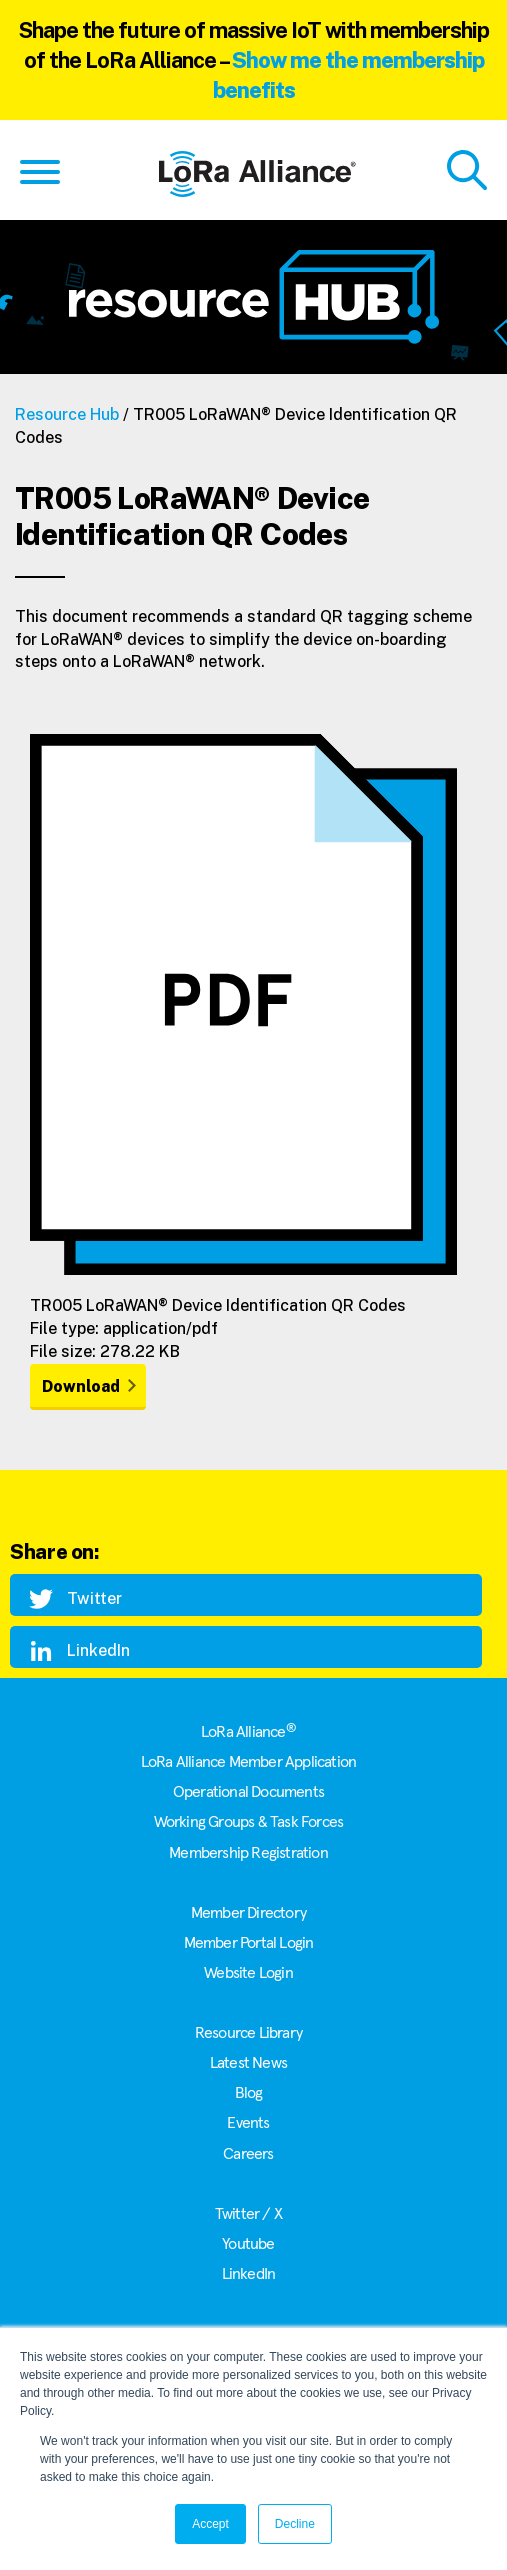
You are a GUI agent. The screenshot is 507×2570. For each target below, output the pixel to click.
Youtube (248, 2244)
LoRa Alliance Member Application (248, 1762)
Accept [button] (210, 2524)
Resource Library (248, 2033)
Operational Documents (248, 1792)
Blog (249, 2093)
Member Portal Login (249, 1943)
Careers (248, 2154)
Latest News (248, 2063)
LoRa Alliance (248, 1732)
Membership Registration (248, 1853)
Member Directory (248, 1913)
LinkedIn (249, 2274)
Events (248, 2123)
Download (81, 1386)
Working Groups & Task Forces (249, 1822)
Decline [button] (295, 2524)
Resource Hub (67, 414)
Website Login (248, 1973)
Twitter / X (248, 2214)
